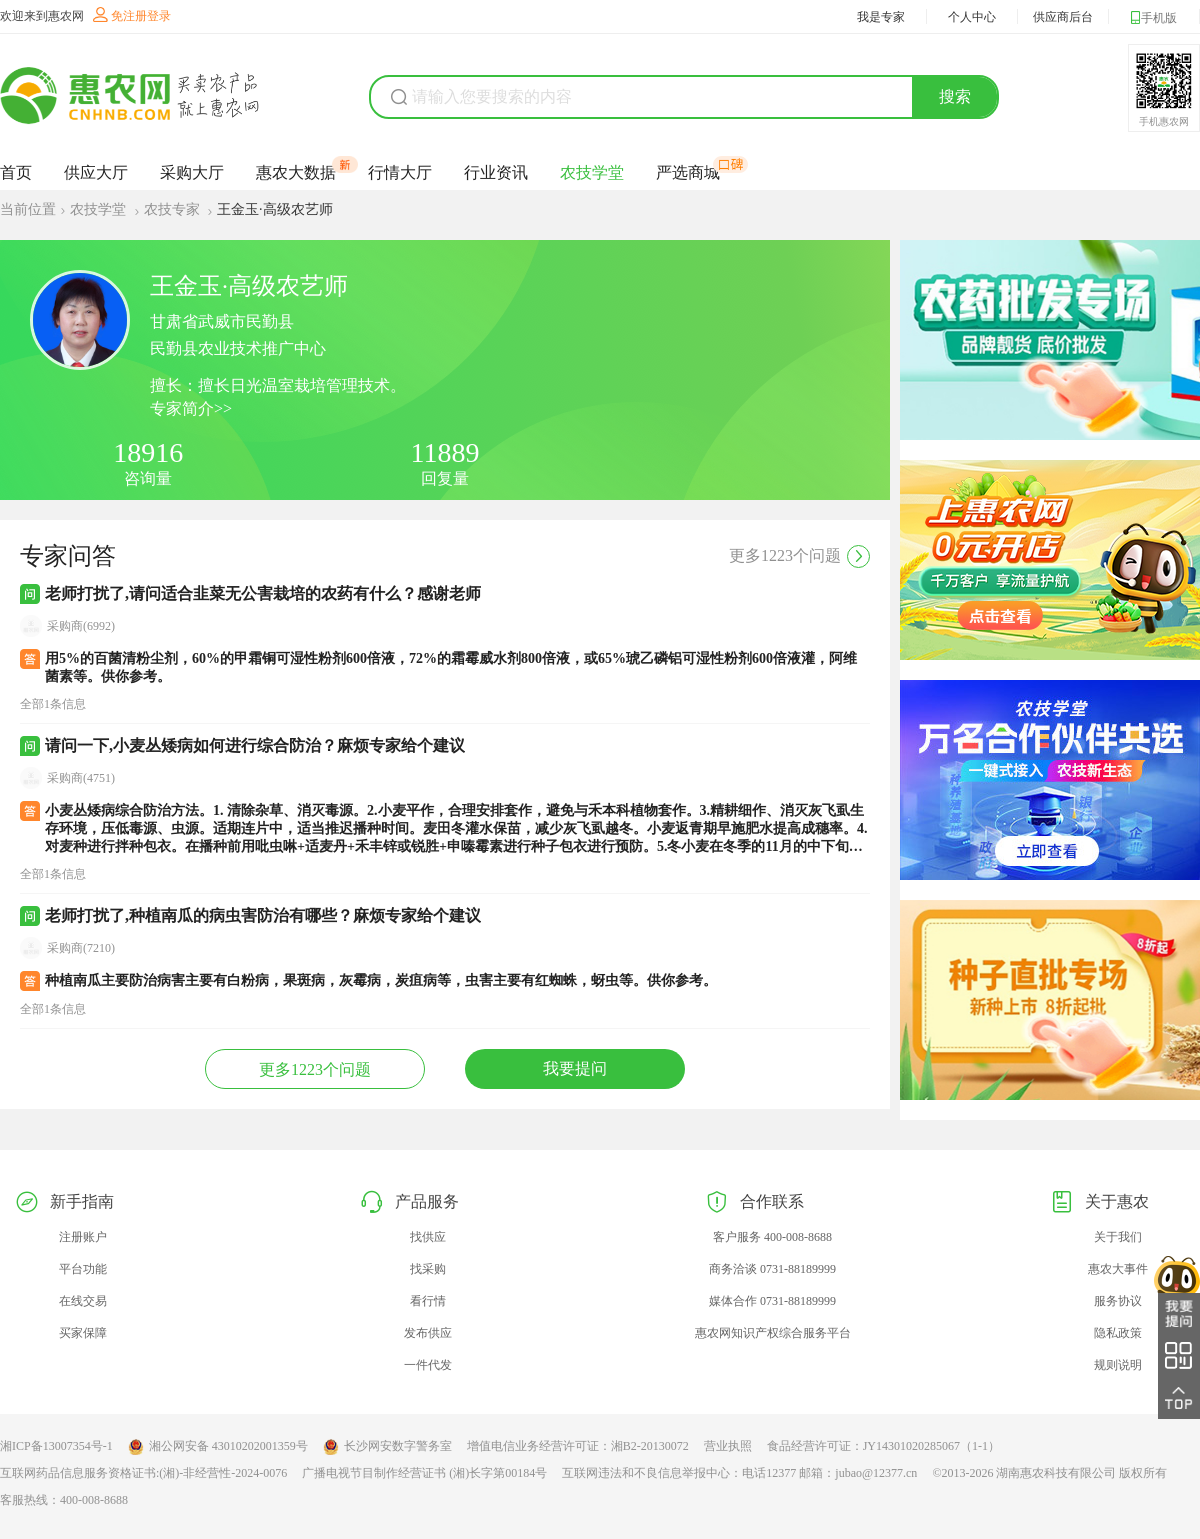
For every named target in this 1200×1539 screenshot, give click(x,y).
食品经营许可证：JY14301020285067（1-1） (883, 1446)
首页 (16, 172)
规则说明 (1118, 1365)
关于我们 (1118, 1237)
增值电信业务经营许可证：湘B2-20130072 (578, 1446)
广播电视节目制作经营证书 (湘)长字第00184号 (424, 1473)
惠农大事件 (1118, 1269)
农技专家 (174, 209)
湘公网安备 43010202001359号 (218, 1447)
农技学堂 (592, 172)
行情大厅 (400, 172)
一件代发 (428, 1365)
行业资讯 (496, 172)
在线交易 (83, 1301)
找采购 (428, 1269)
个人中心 (972, 17)
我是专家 (881, 17)
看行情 (428, 1301)
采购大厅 (192, 172)
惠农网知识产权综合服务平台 (773, 1333)
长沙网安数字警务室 (387, 1447)
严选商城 (688, 172)
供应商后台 (1063, 17)
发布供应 (428, 1333)
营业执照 (728, 1446)
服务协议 (1118, 1301)
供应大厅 (96, 172)
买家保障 (83, 1333)
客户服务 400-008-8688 (772, 1237)
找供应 (428, 1237)
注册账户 (83, 1237)
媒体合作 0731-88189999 (772, 1301)
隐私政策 (1118, 1333)
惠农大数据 (296, 172)
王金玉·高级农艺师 (275, 209)
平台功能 (83, 1269)
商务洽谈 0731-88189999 (772, 1269)
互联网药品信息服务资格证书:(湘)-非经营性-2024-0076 (143, 1473)
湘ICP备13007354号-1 (56, 1446)
